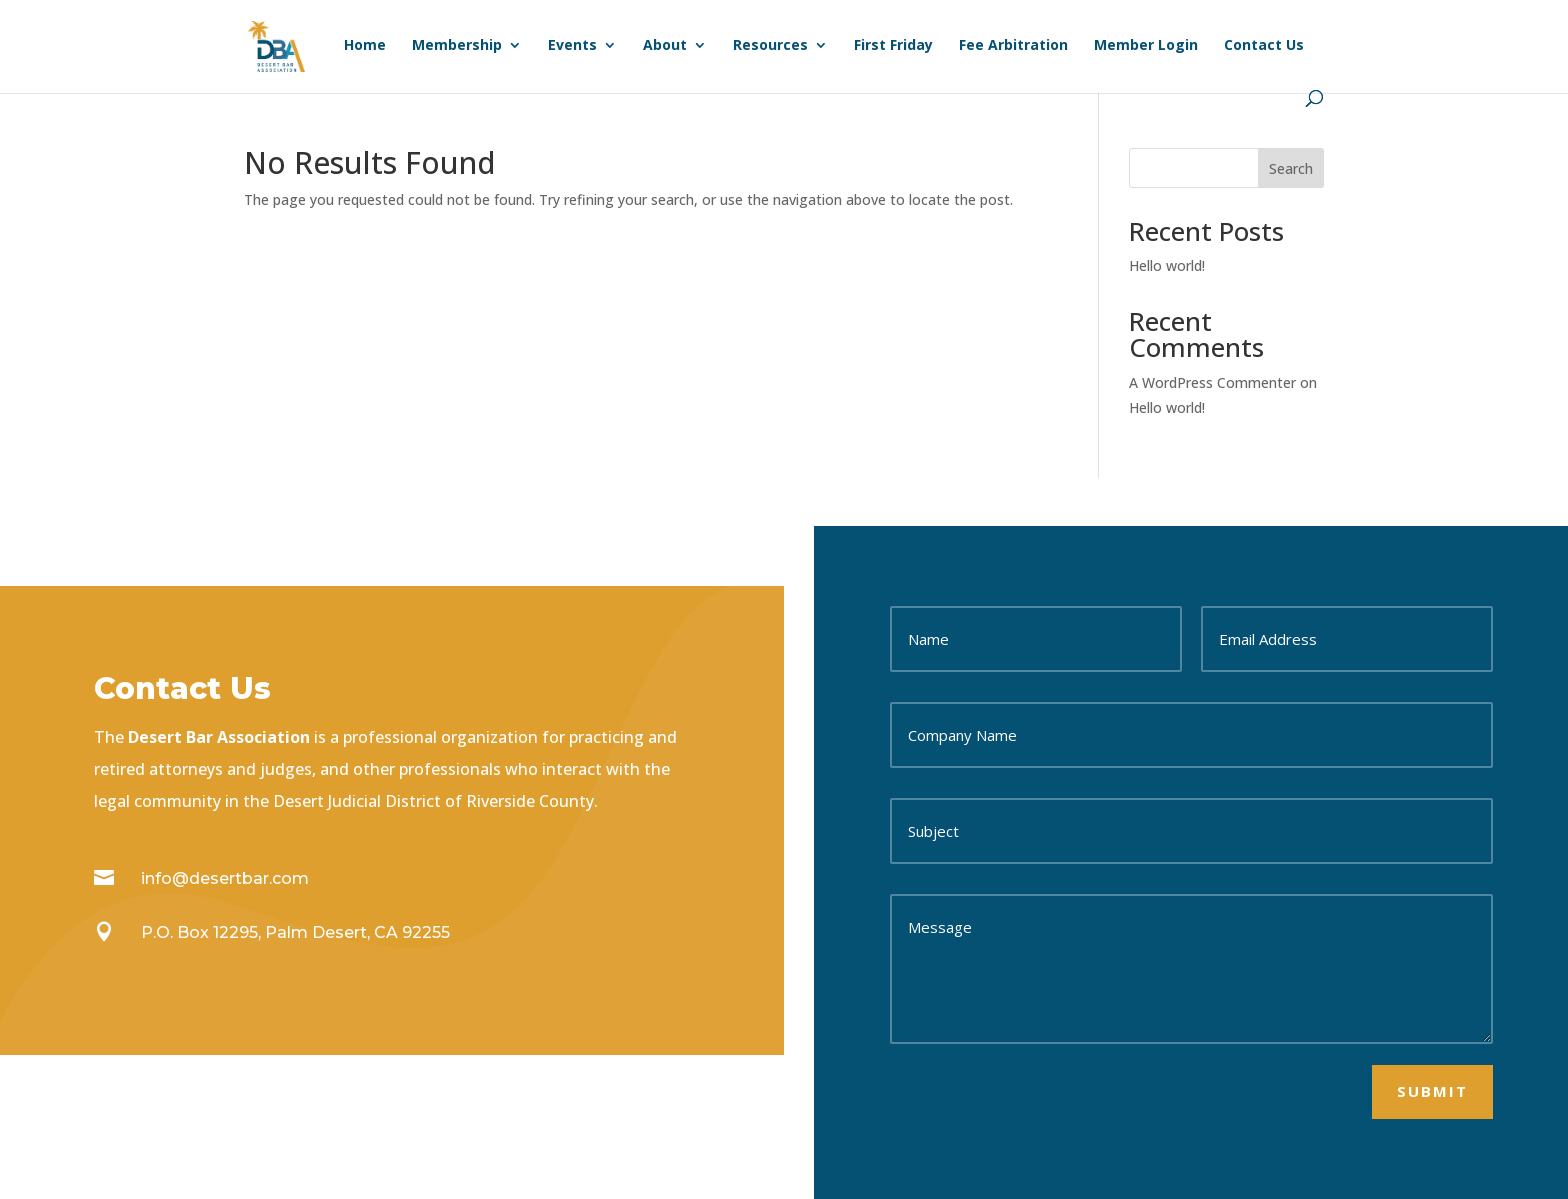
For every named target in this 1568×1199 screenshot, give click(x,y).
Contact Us (1264, 46)
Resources (770, 46)
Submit (1432, 1091)
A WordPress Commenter (1212, 382)
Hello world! (1167, 265)
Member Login (1146, 46)
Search (1291, 168)
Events (572, 46)
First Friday (893, 46)
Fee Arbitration (1013, 46)
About (665, 46)
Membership (457, 46)
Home (365, 46)
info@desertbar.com (225, 878)
